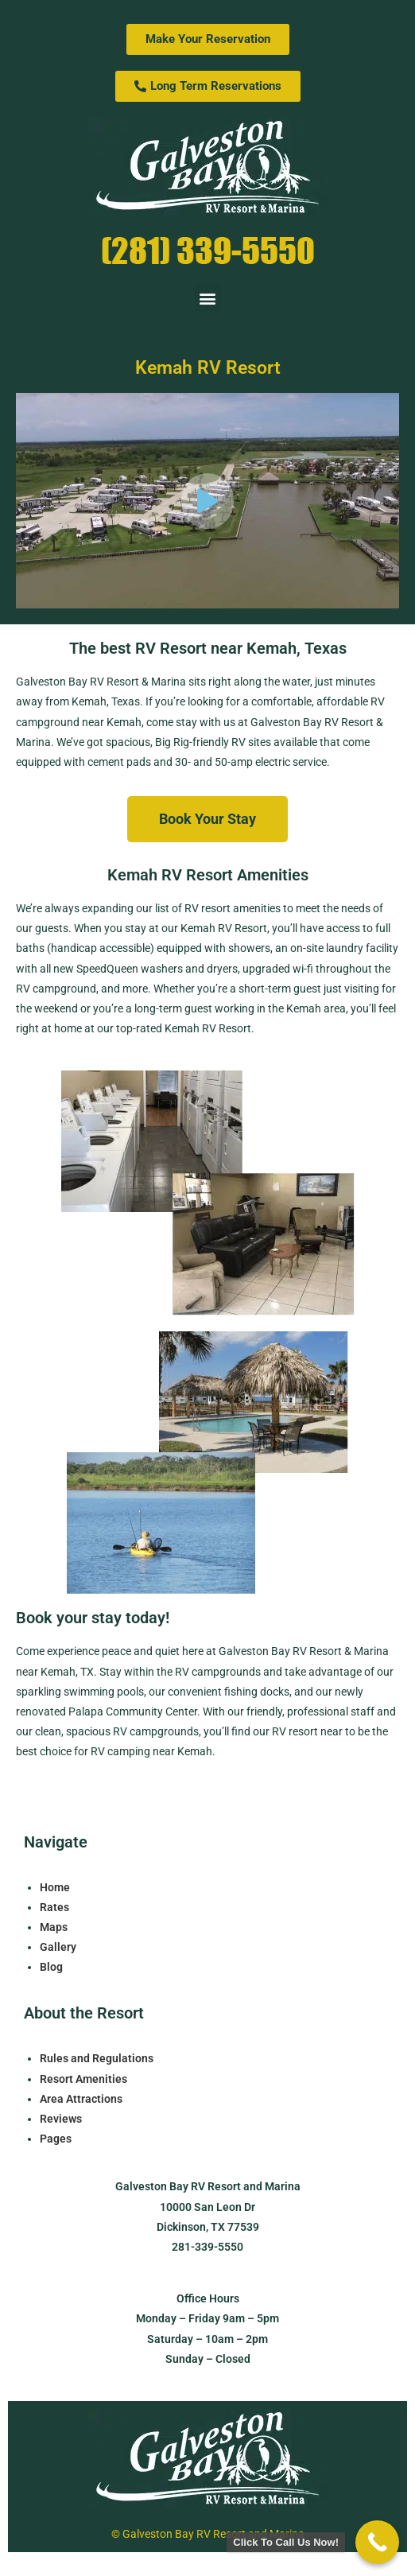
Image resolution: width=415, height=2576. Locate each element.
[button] (208, 298)
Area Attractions (81, 2098)
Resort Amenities (83, 2079)
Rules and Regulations (96, 2058)
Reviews (61, 2118)
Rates (54, 1907)
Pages (56, 2138)
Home (55, 1887)
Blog (51, 1966)
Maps (54, 1927)
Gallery (58, 1947)
